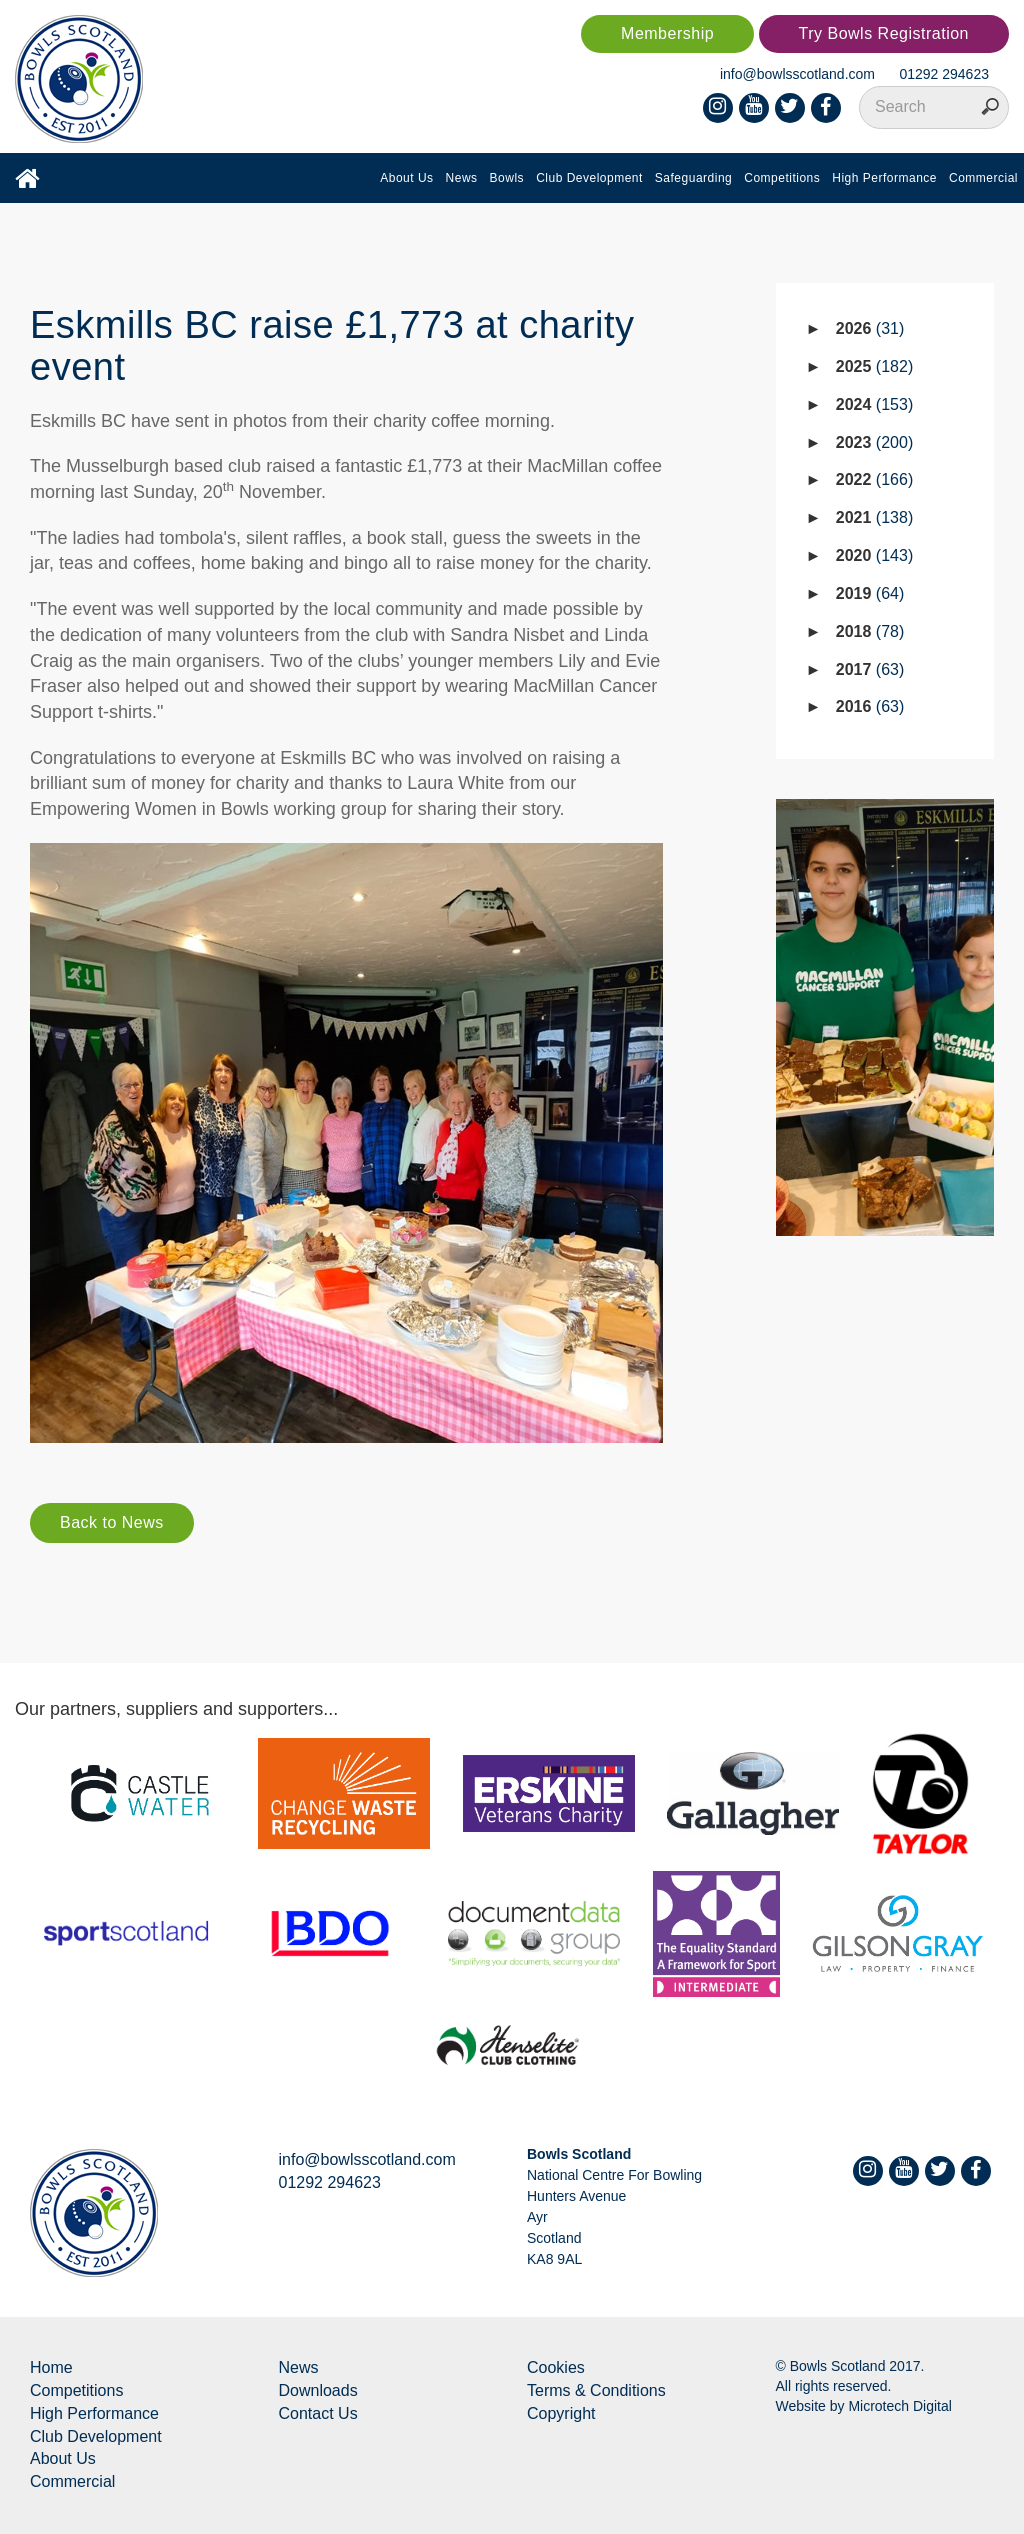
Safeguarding (693, 178)
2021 (874, 517)
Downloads (318, 2390)
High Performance (884, 178)
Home (51, 2367)
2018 (870, 631)
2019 (870, 593)
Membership (667, 33)
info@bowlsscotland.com (797, 74)
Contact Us (318, 2413)
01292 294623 (944, 74)
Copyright (561, 2413)
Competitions (782, 178)
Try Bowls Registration (884, 33)
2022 (874, 479)
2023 (874, 442)
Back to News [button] (112, 1522)
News (462, 178)
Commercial (983, 178)
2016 (870, 706)
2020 (874, 555)
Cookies (556, 2367)
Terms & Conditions (596, 2390)
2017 (870, 669)
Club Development (589, 178)
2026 (870, 328)
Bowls (507, 178)
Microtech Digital (899, 2406)
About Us (406, 178)
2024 (874, 404)
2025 (874, 366)
